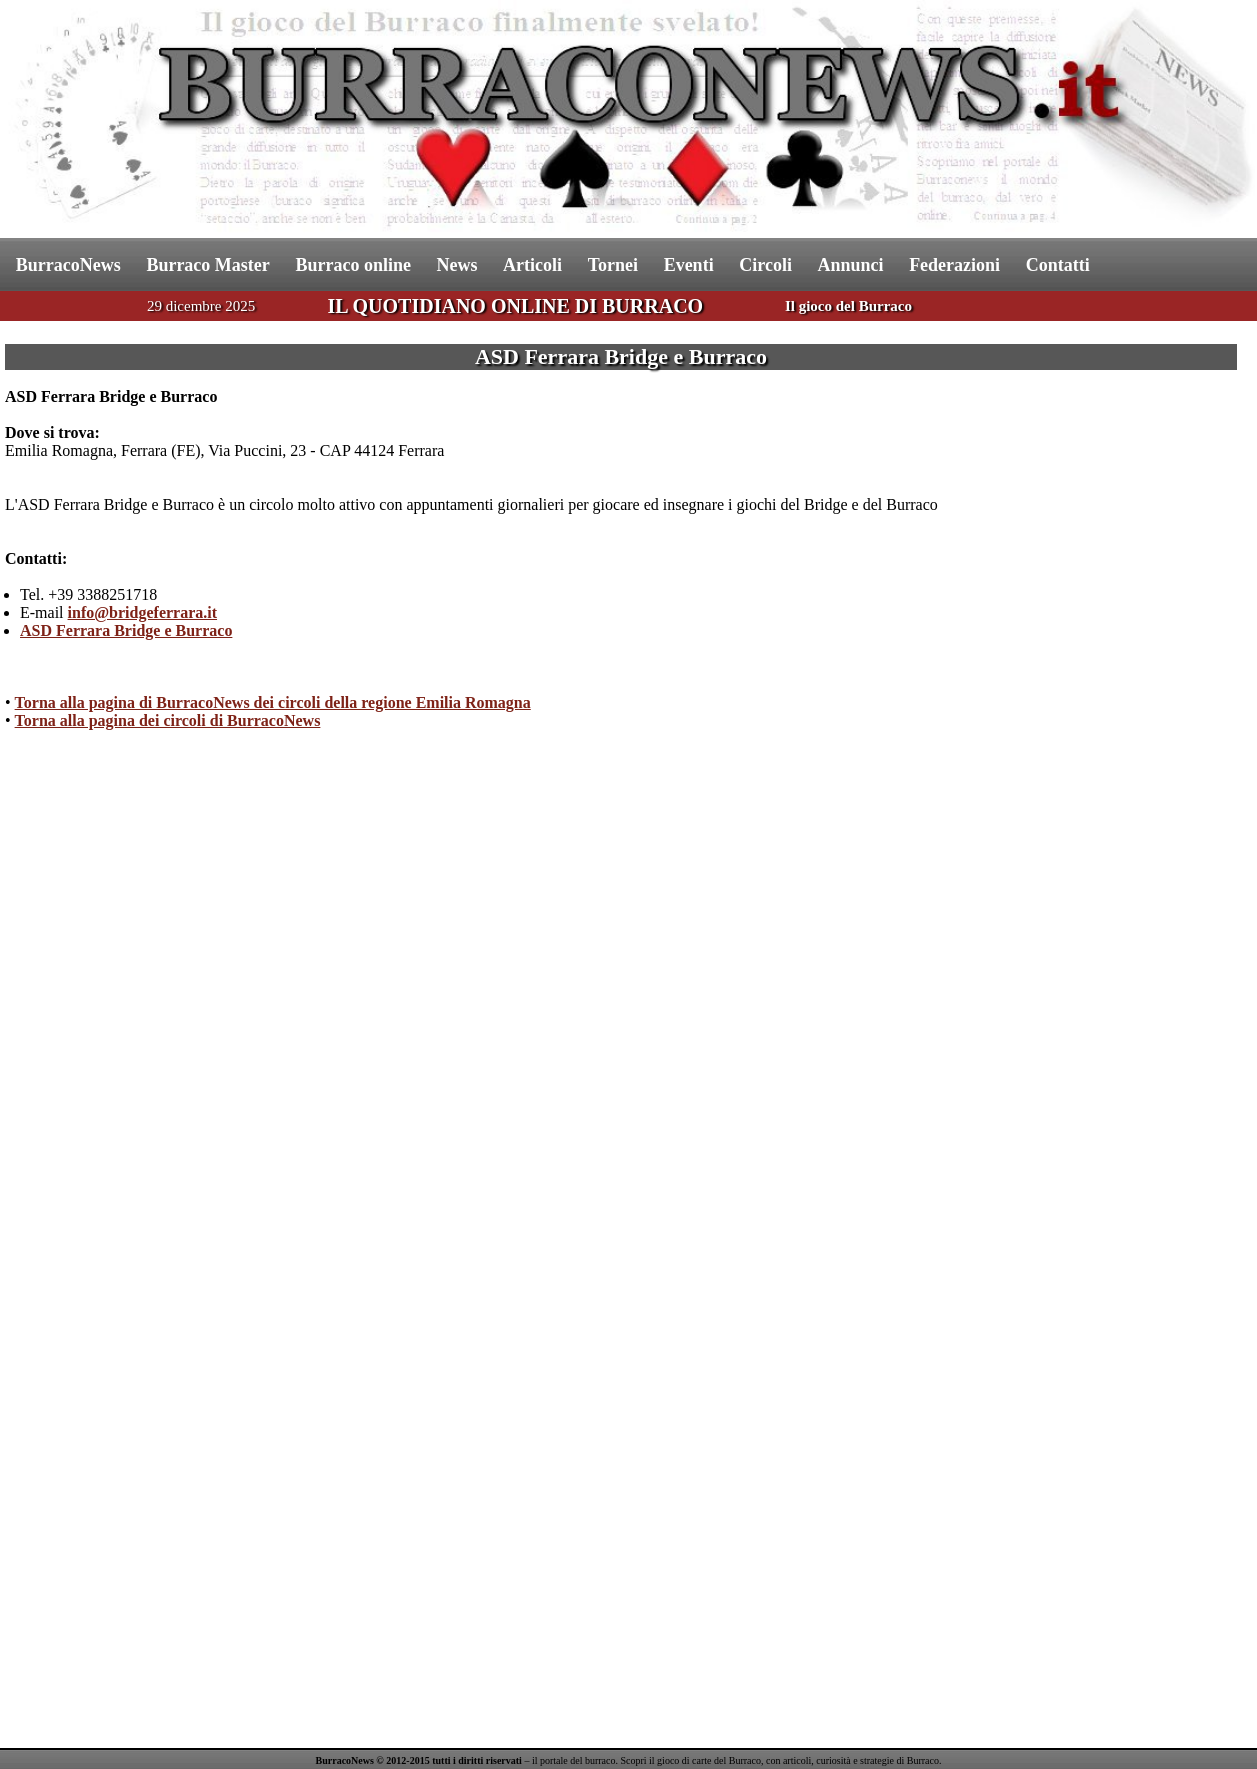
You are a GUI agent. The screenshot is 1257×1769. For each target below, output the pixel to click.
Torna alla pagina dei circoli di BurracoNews (168, 720)
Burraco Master (207, 265)
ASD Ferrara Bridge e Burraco (126, 630)
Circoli (765, 265)
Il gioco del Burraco (848, 306)
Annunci (850, 265)
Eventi (689, 265)
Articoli (532, 265)
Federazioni (954, 265)
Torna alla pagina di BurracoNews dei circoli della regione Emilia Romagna (273, 702)
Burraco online (353, 265)
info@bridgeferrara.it (143, 612)
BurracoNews (68, 265)
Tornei (613, 265)
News (457, 265)
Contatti (1058, 265)
